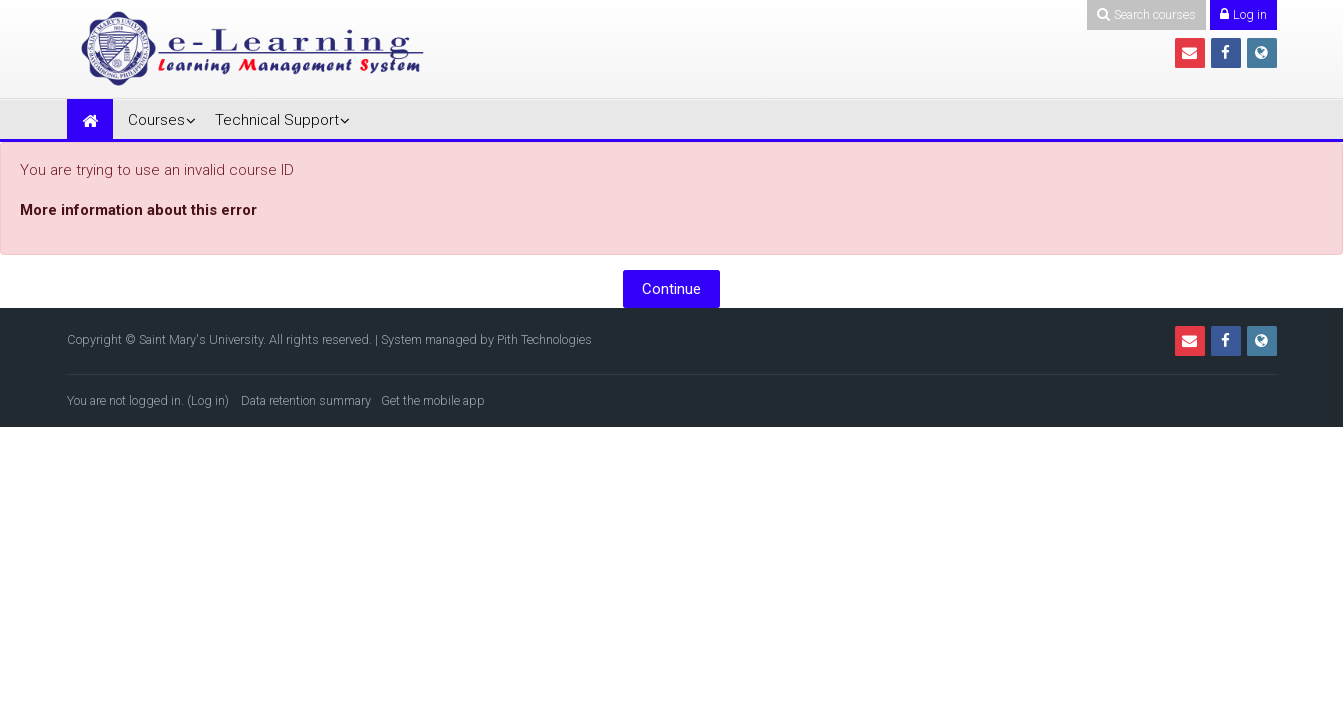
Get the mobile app (433, 400)
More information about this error (138, 210)
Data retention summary (306, 400)
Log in (208, 400)
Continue (671, 289)
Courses (156, 120)
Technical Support (277, 120)
